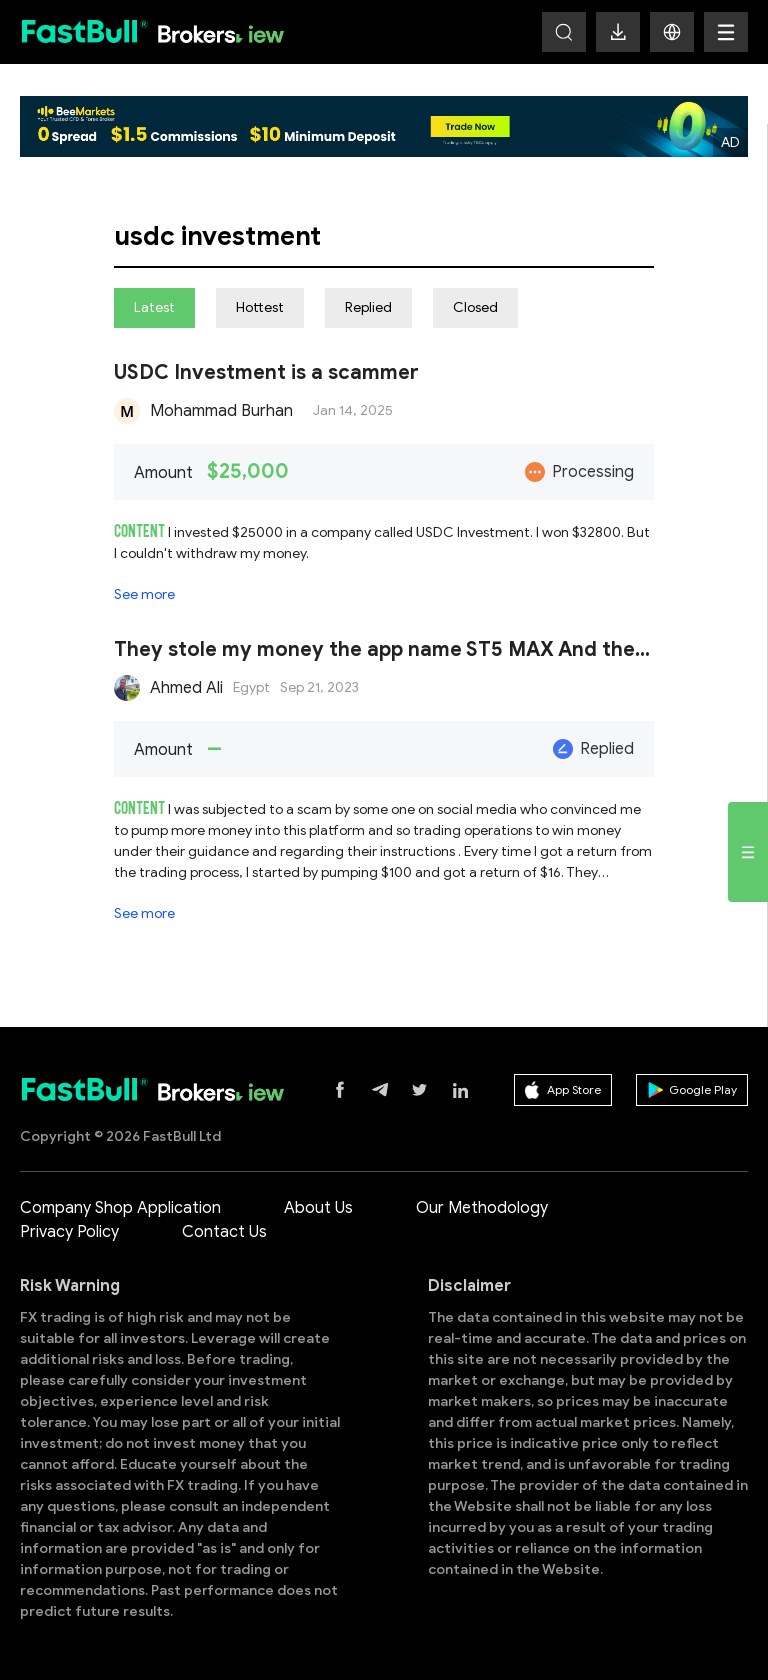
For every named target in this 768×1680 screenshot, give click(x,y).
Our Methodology (482, 1208)
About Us (318, 1208)
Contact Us (224, 1232)
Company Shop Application (120, 1208)
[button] (672, 32)
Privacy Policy (69, 1232)
